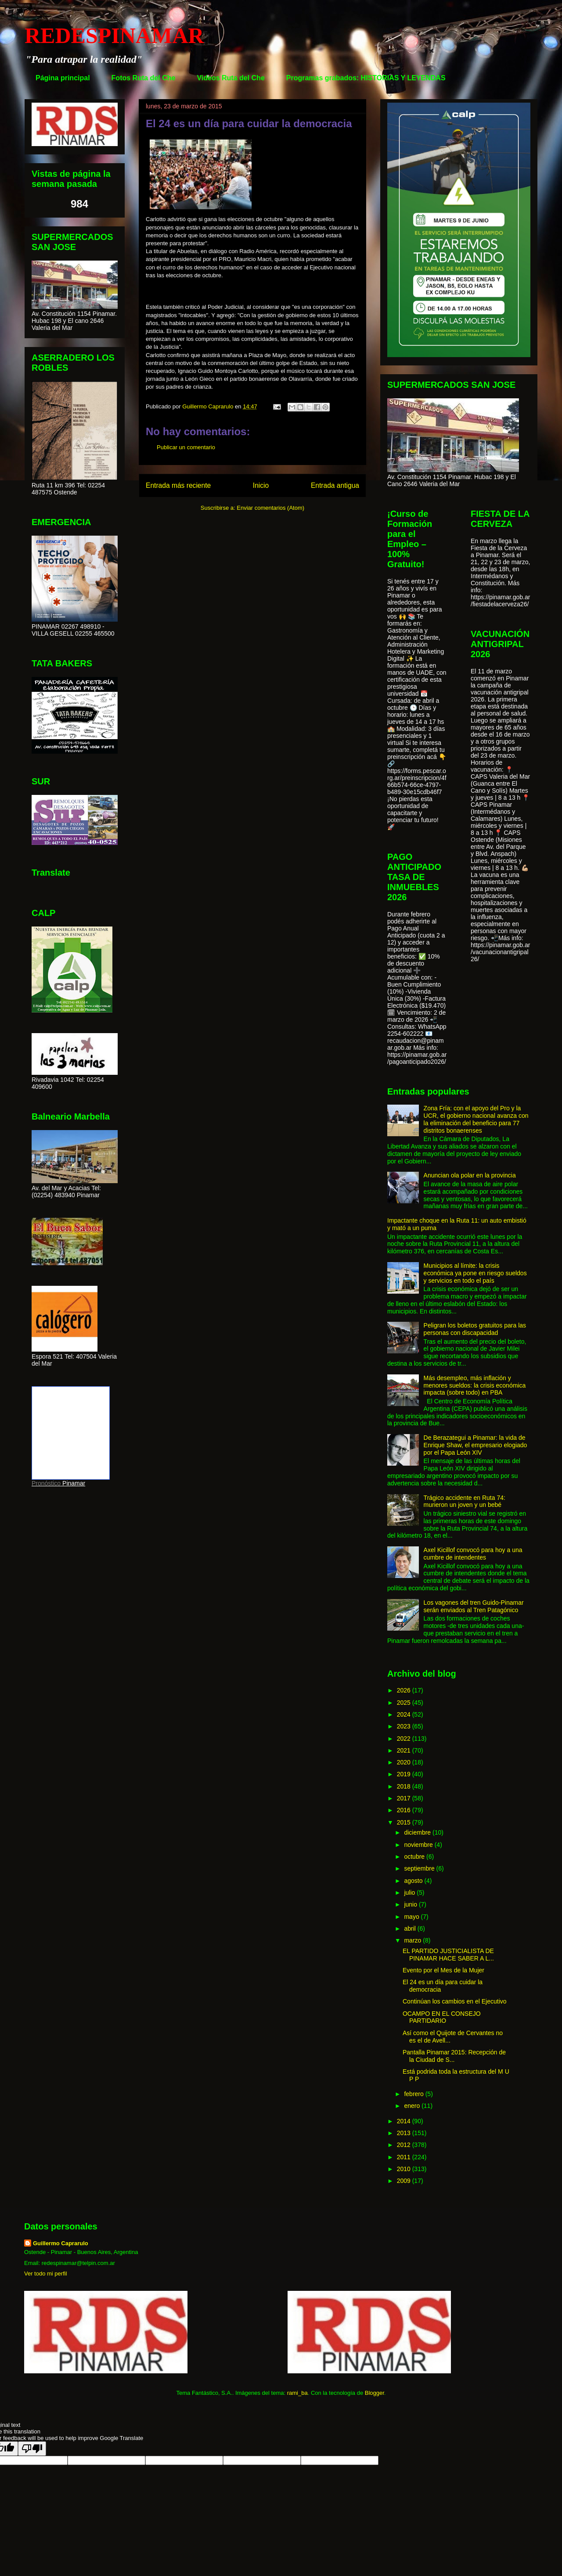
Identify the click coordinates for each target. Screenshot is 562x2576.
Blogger (374, 2393)
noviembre (419, 1844)
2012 (404, 2144)
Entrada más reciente (178, 485)
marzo (413, 1940)
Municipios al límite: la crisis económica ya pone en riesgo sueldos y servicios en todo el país (475, 1273)
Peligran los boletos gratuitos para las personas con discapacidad (475, 1329)
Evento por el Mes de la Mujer (443, 1970)
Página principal (63, 78)
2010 (404, 2168)
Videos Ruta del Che (230, 78)
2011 (404, 2157)
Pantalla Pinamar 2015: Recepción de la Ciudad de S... (454, 2056)
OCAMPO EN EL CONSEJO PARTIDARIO (442, 2017)
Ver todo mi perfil (45, 2273)
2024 (404, 1714)
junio (411, 1904)
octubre (415, 1856)
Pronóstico (46, 1483)
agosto (414, 1880)
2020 (404, 1762)
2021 (404, 1750)
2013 (404, 2132)
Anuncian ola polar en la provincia (470, 1175)
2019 (404, 1774)
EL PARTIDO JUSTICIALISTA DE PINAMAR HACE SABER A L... (448, 1954)
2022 (404, 1738)
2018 (404, 1786)
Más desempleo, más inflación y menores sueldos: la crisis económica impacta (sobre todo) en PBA (475, 1385)
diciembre (418, 1832)
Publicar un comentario (186, 447)
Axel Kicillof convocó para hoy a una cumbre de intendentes (473, 1553)
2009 (404, 2180)
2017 (404, 1798)
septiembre (420, 1868)
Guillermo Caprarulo (60, 2243)
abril (410, 1928)
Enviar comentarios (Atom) (270, 507)
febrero (414, 2093)
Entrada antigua (335, 485)
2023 (404, 1726)
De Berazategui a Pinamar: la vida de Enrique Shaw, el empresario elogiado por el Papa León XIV (475, 1445)
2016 (404, 1810)
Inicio (261, 485)
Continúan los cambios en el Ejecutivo (455, 2001)
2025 (404, 1702)
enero (413, 2105)
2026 (404, 1690)
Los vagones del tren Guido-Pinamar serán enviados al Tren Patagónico (474, 1606)
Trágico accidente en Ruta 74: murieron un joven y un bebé (464, 1501)
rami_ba (297, 2393)
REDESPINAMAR (114, 35)
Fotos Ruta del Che (144, 78)
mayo (412, 1916)
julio (410, 1892)
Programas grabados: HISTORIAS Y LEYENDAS (366, 78)
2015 (404, 1822)
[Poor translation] (32, 2448)
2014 (404, 2121)
